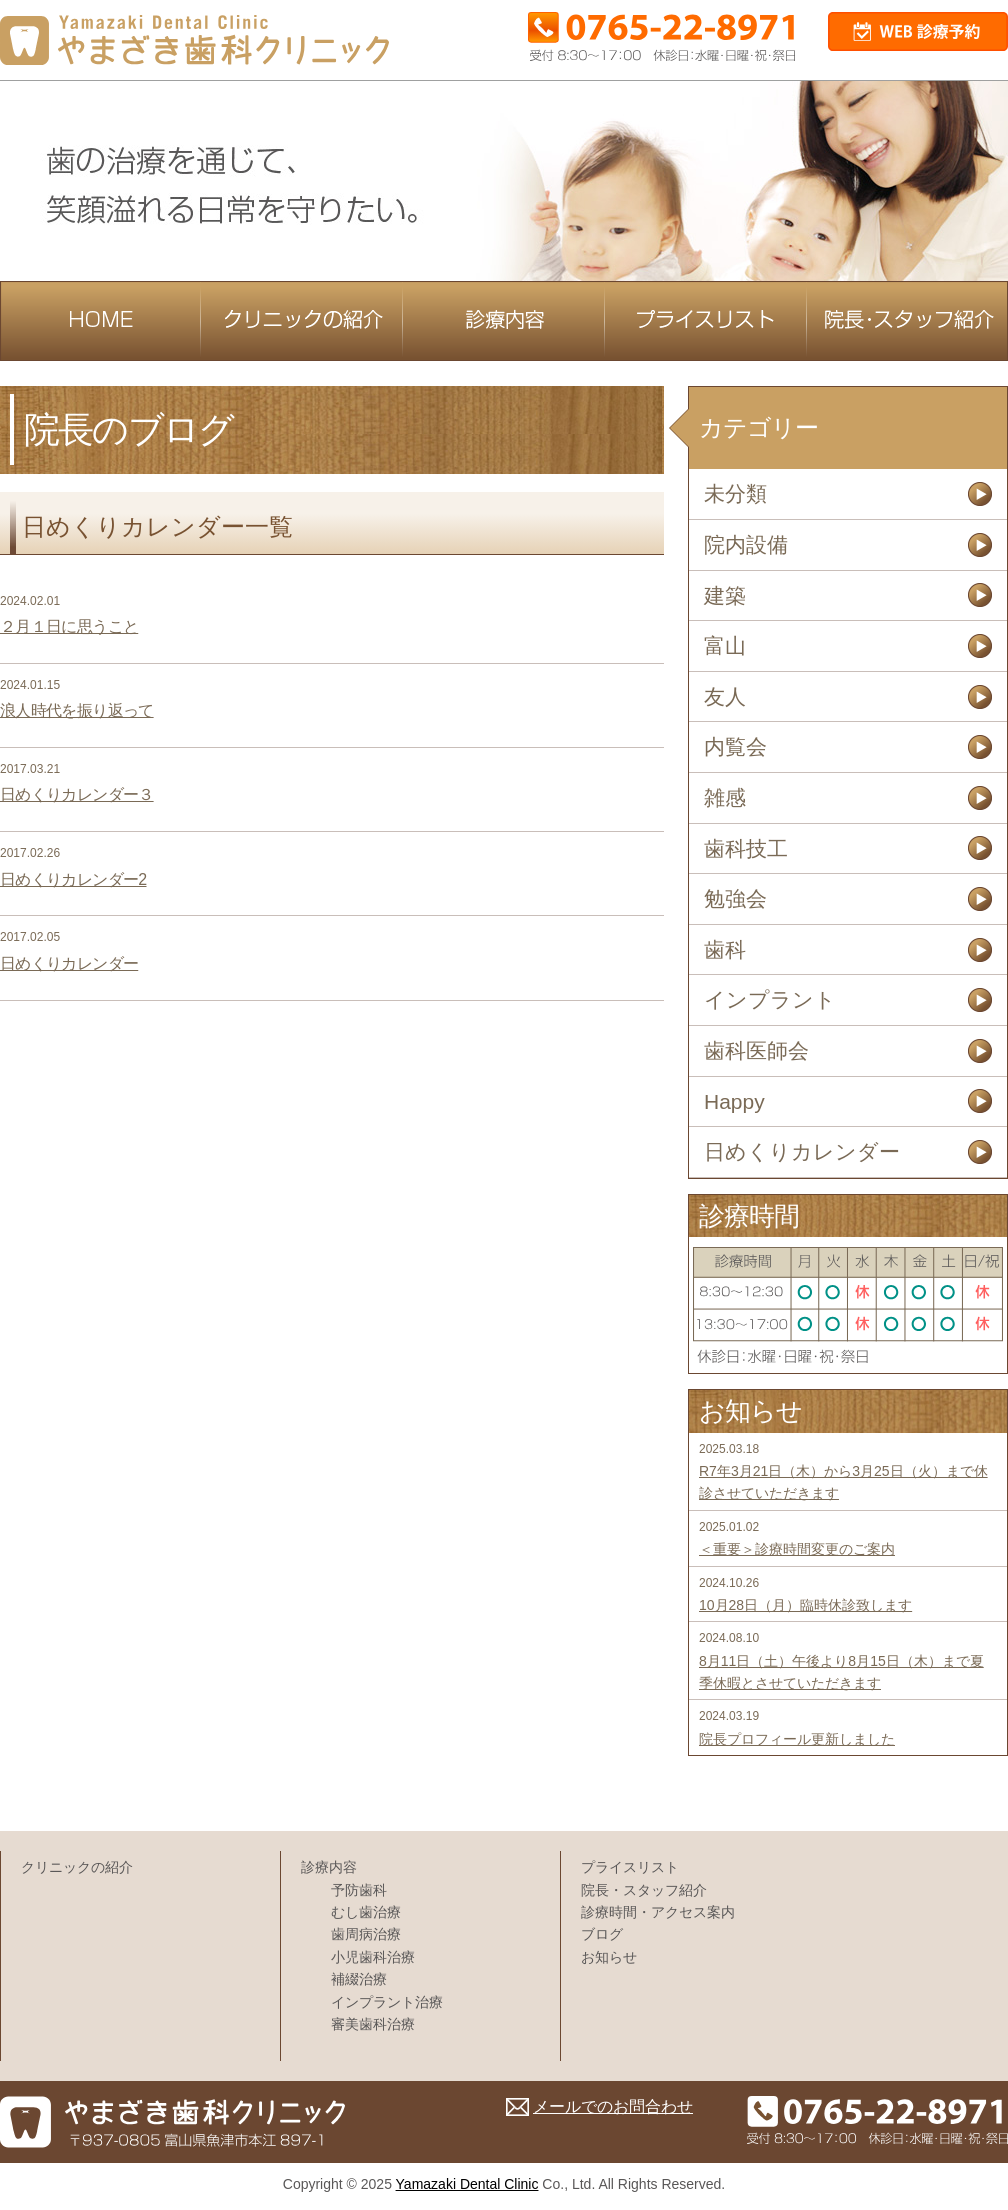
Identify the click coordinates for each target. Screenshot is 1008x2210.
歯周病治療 (366, 1934)
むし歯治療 (366, 1912)
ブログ (602, 1934)
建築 (725, 595)
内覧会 (735, 746)
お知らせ (609, 1957)
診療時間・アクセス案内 (658, 1912)
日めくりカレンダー (69, 963)
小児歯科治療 (373, 1957)
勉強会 (735, 898)
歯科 (725, 949)
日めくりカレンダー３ (77, 794)
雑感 (725, 797)
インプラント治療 (387, 2002)
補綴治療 (359, 1979)
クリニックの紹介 (77, 1867)
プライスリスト (630, 1867)
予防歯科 (359, 1890)
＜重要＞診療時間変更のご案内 (797, 1549)
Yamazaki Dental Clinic (467, 2184)
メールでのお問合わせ (613, 2106)
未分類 (735, 493)
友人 (725, 696)
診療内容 (329, 1867)
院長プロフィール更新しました (797, 1739)
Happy (734, 1101)
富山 (725, 645)
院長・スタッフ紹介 (644, 1890)
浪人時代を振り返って (77, 710)
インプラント (770, 999)
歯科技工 (746, 848)
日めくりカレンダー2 (73, 879)
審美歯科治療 (373, 2024)
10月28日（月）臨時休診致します (805, 1605)
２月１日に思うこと (69, 626)
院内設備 (746, 544)
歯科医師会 (756, 1050)
